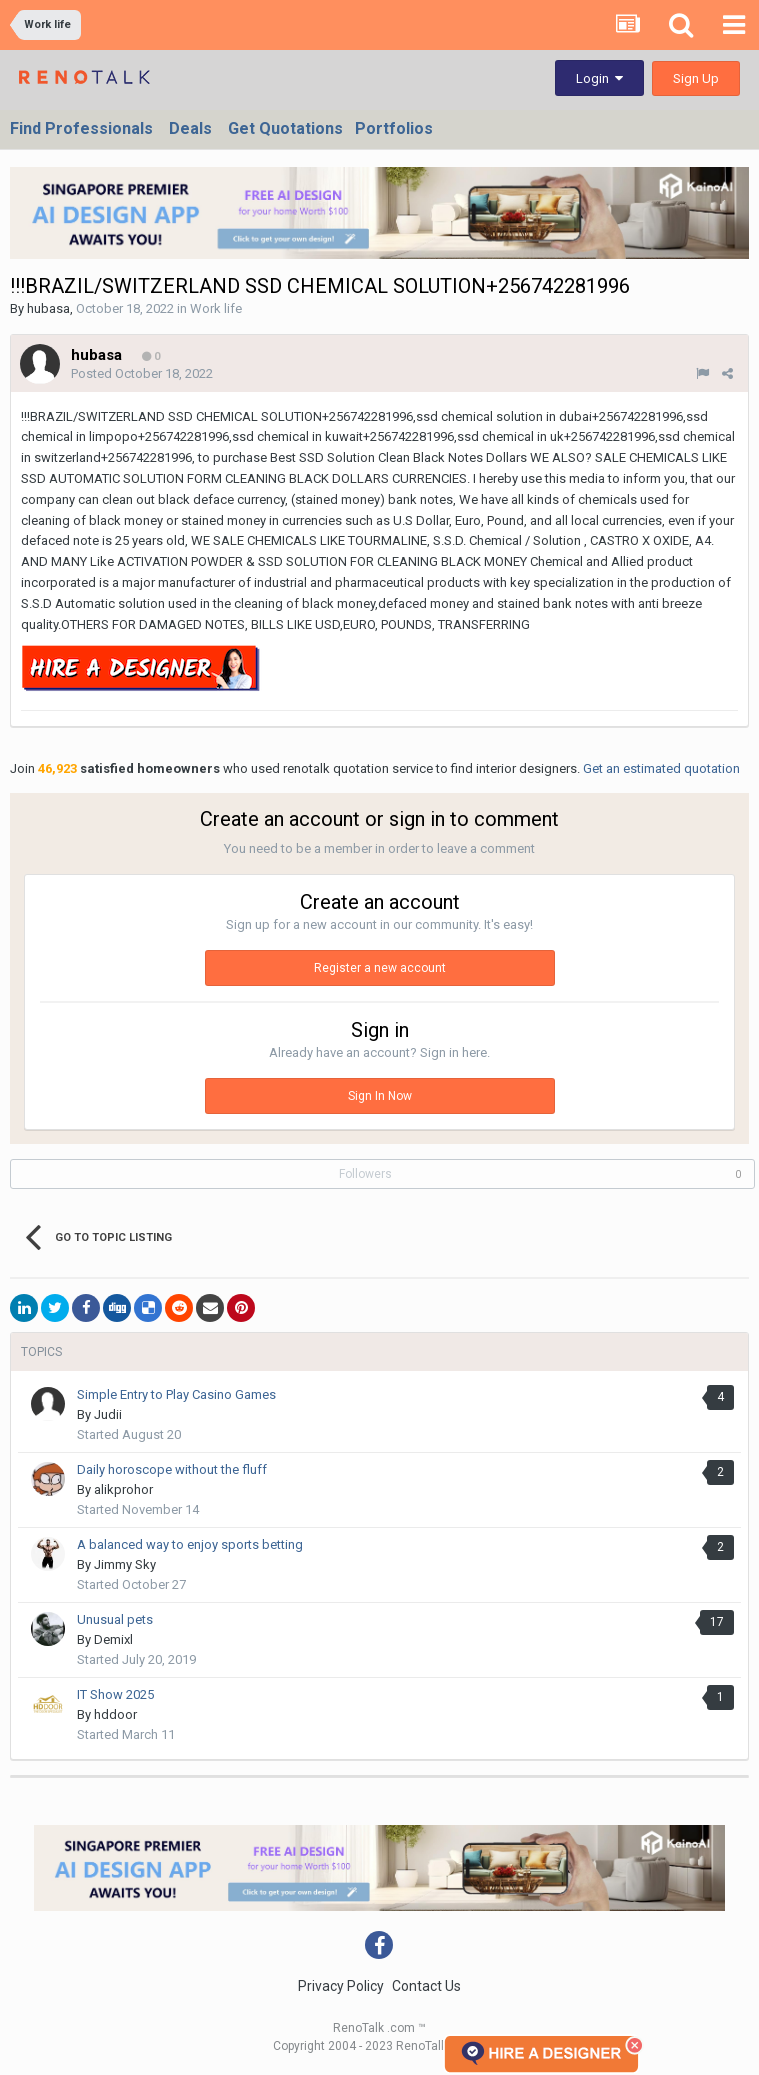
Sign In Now (380, 1096)
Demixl (113, 1639)
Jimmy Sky (125, 1564)
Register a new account (380, 968)
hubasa (48, 308)
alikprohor (123, 1489)
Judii (108, 1414)
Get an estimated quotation (661, 768)
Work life (216, 308)
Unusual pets (115, 1619)
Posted (142, 373)
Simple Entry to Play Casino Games (176, 1394)
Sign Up (696, 78)
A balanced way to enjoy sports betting (190, 1544)
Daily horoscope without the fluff (178, 1469)
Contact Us (426, 1986)
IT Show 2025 (115, 1694)
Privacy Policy (341, 1986)
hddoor (115, 1714)
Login (599, 78)
